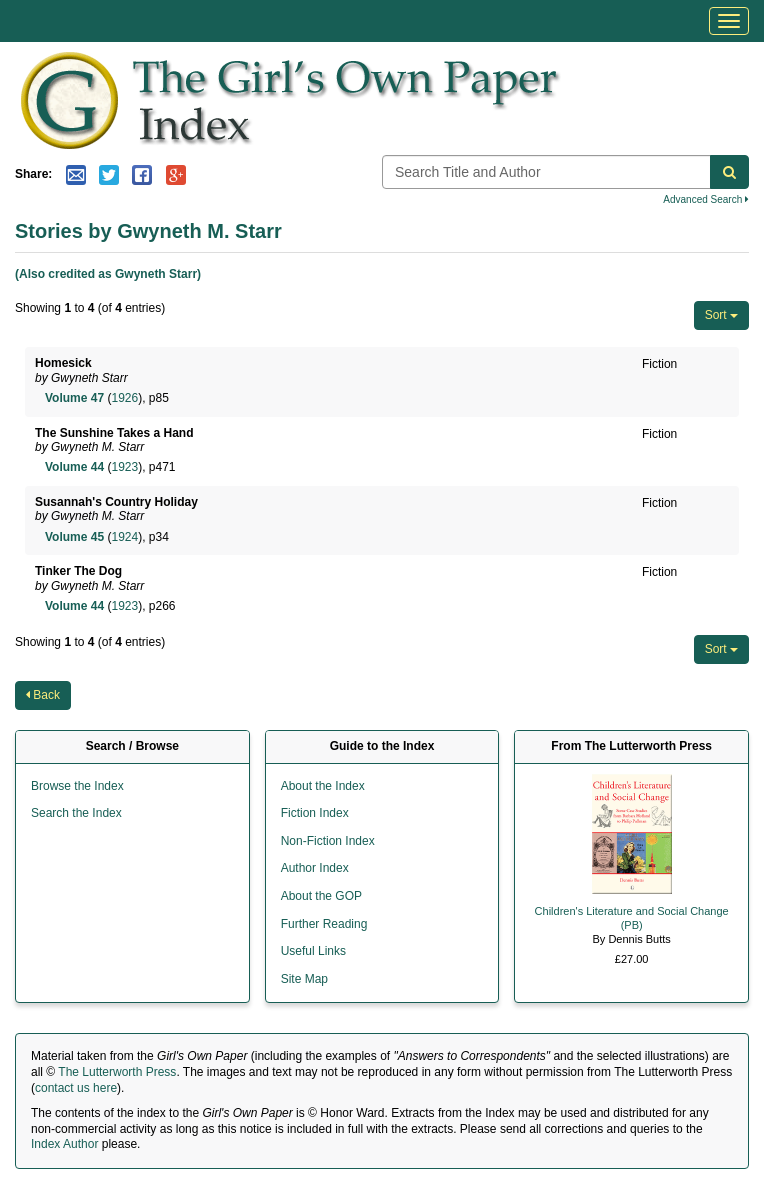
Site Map (304, 979)
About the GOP (321, 896)
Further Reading (324, 924)
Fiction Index (315, 813)
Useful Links (313, 951)
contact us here (76, 1088)
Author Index (315, 868)
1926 (124, 398)
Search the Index (76, 813)
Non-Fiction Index (328, 841)
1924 (124, 537)
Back (43, 695)
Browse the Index (77, 786)
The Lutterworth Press (117, 1072)
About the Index (323, 786)
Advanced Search (706, 199)
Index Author (64, 1144)
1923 (124, 467)
